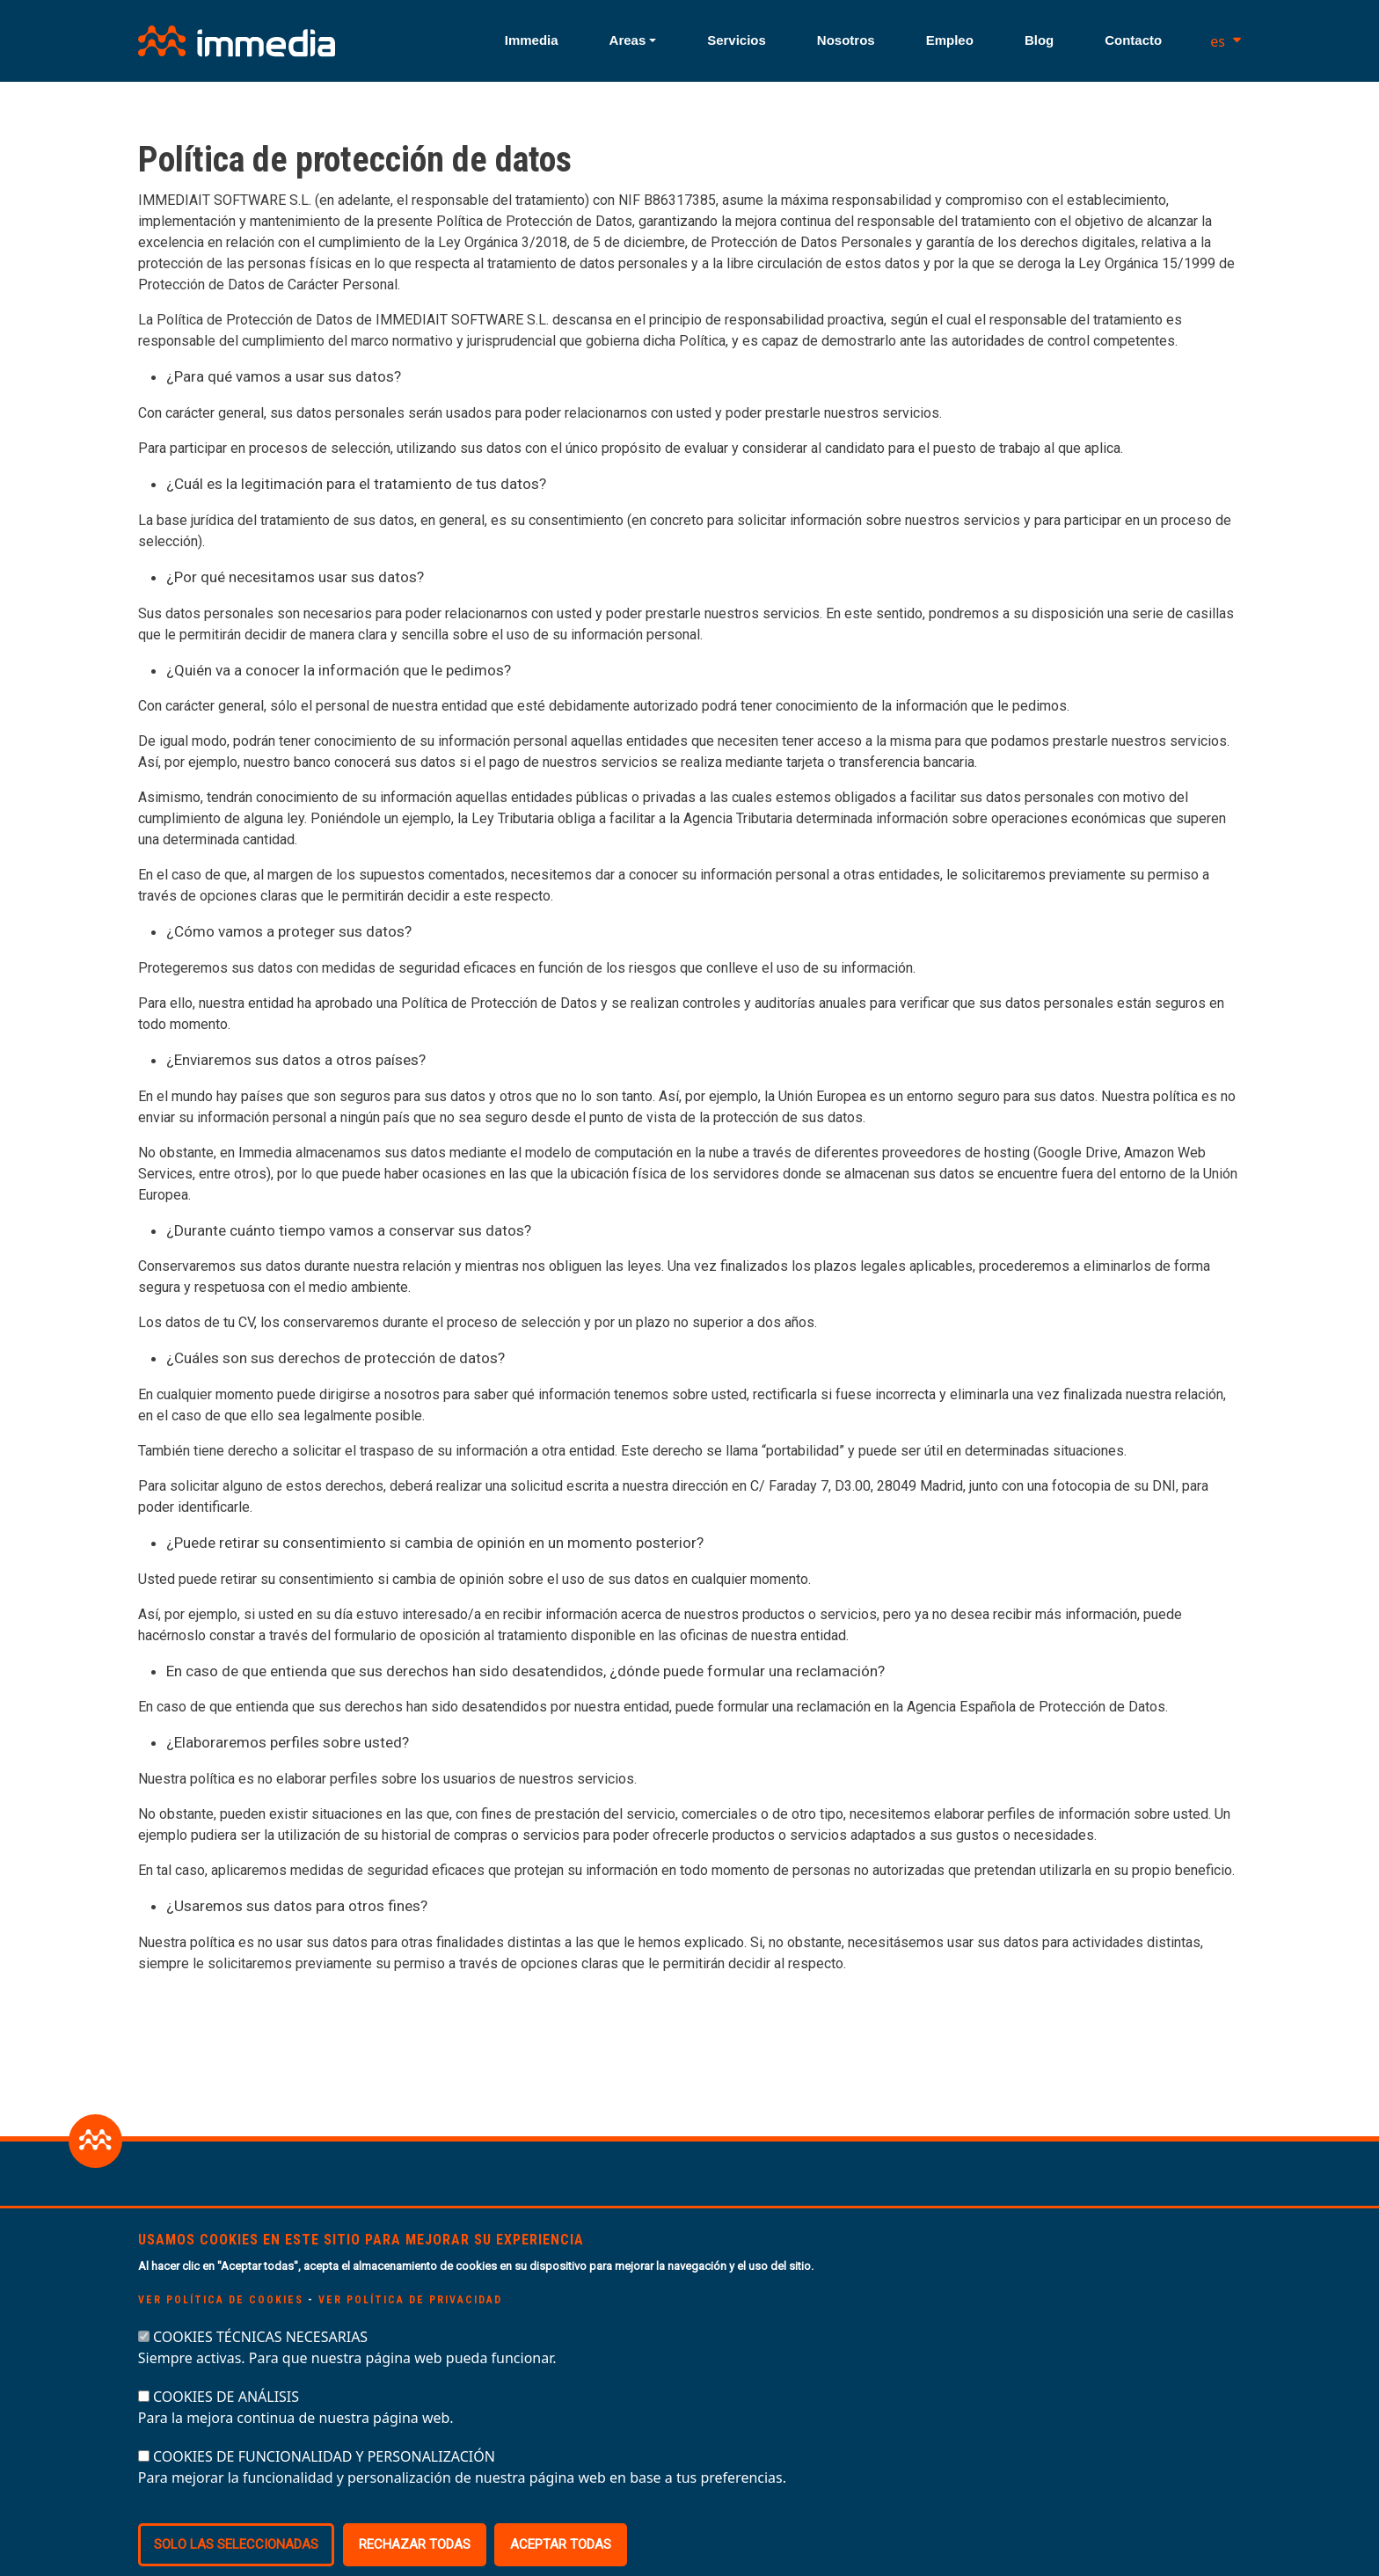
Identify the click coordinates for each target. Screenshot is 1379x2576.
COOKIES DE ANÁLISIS (226, 2428)
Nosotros (846, 40)
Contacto (1133, 40)
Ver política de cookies (220, 2331)
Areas (627, 40)
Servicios (736, 40)
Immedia (531, 40)
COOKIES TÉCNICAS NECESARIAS (260, 2368)
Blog (1039, 40)
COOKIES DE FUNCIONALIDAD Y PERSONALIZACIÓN (324, 2488)
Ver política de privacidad (410, 2331)
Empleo (950, 40)
